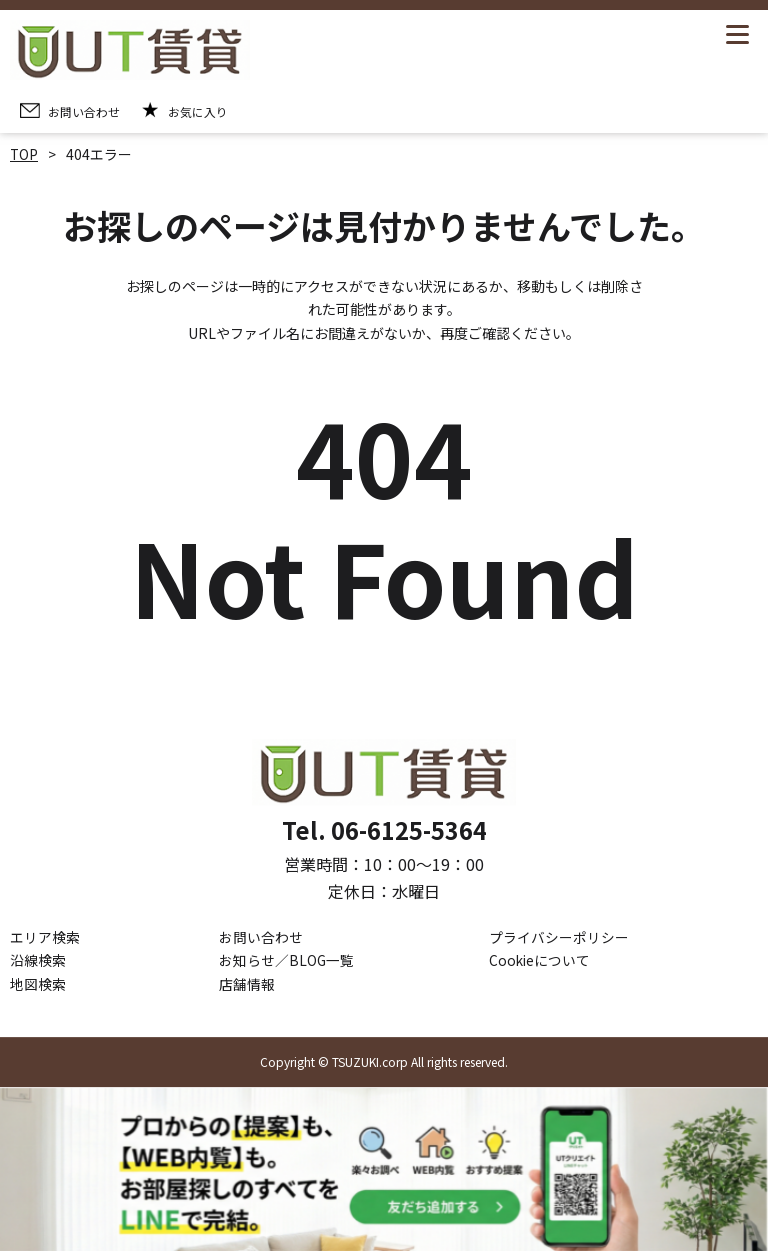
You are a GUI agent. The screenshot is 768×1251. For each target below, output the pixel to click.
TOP (24, 154)
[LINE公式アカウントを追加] (384, 1169)
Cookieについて (540, 961)
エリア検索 (45, 937)
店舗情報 (247, 984)
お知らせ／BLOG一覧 (287, 961)
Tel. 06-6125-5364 (384, 830)
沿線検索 (38, 961)
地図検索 (38, 984)
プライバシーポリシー (559, 937)
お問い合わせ (261, 937)
